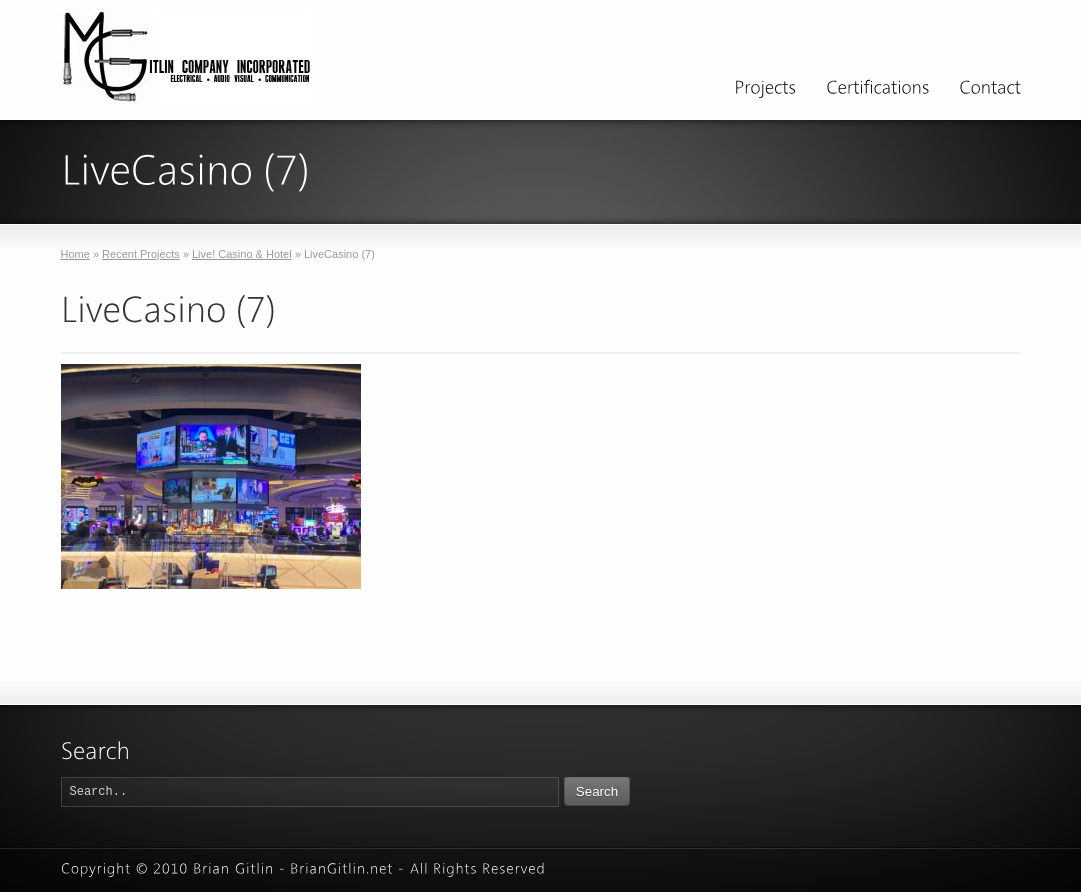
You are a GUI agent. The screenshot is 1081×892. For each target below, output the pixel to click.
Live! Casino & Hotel (242, 254)
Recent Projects (141, 254)
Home (75, 254)
